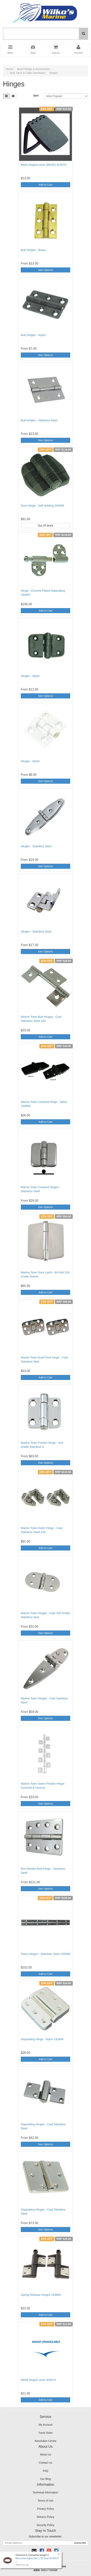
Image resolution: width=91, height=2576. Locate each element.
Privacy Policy (45, 2508)
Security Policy (45, 2525)
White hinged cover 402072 (38, 2379)
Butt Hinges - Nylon (33, 335)
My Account (45, 2424)
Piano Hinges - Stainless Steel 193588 (45, 1953)
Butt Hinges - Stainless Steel (39, 420)
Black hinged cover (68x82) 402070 (43, 164)
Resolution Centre (45, 2440)
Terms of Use (45, 2500)
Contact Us (45, 2462)
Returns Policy (45, 2516)
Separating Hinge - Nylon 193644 (42, 2039)
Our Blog (45, 2478)
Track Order (45, 2432)
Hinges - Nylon (30, 675)
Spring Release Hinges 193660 (41, 2294)
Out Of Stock (45, 525)
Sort (36, 95)
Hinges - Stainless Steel (36, 846)
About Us (45, 2454)
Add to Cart (45, 184)
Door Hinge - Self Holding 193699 (42, 505)
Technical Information (45, 2492)
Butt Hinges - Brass (33, 250)
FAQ (45, 2470)
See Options (45, 269)
